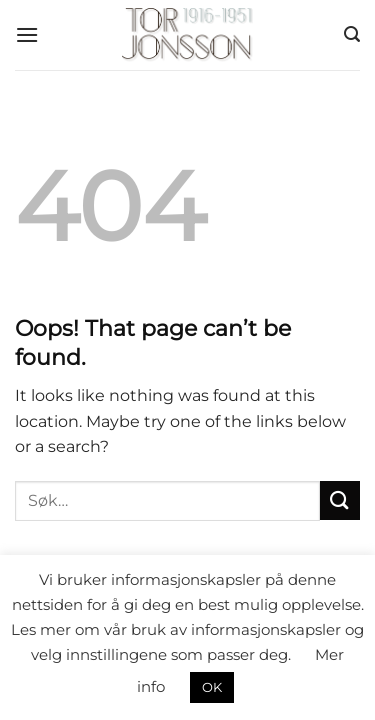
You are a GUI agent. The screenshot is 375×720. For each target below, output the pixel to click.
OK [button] (212, 687)
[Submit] (340, 500)
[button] (27, 34)
